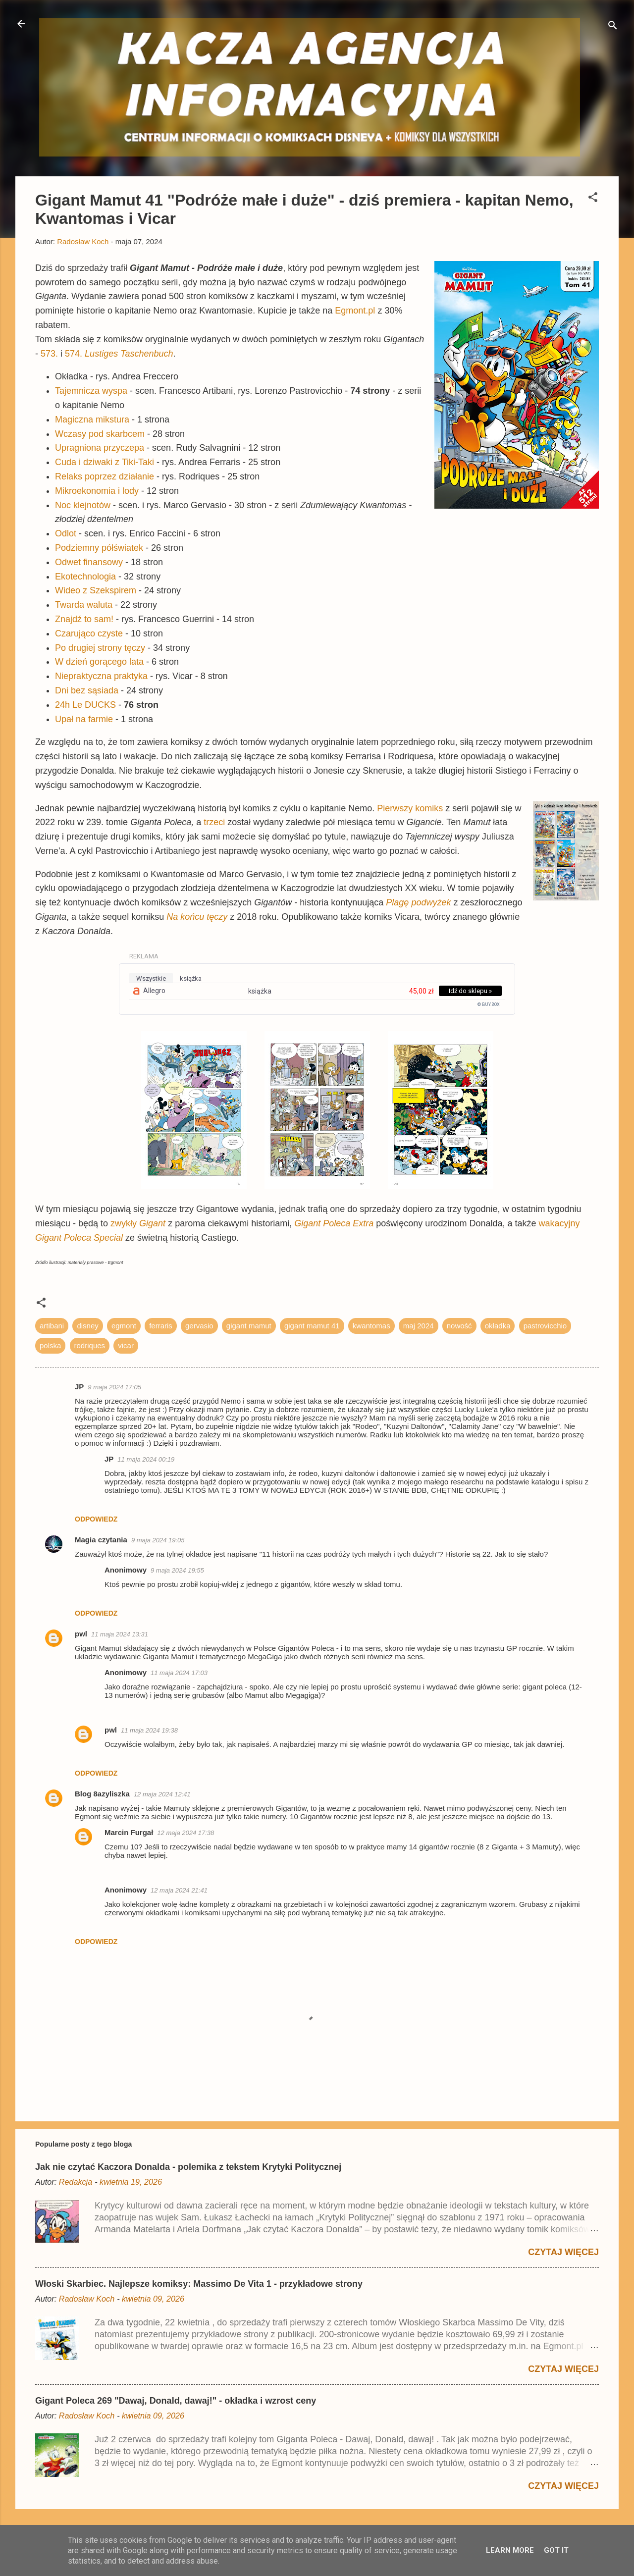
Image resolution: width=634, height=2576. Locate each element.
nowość (459, 1325)
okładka (498, 1325)
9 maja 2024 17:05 (114, 1387)
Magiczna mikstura (92, 419)
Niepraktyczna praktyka (101, 676)
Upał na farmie (84, 719)
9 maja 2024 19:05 (158, 1540)
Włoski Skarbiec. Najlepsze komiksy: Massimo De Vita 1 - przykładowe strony (199, 2284)
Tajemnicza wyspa (91, 391)
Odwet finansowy (89, 562)
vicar (126, 1345)
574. (119, 354)
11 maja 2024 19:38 (149, 1730)
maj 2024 (418, 1325)
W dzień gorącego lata (99, 662)
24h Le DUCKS (85, 705)
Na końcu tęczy (196, 917)
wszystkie (151, 978)
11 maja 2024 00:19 (145, 1459)
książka (191, 978)
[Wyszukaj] (613, 27)
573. (49, 354)
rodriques (90, 1345)
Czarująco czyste (89, 633)
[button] (593, 199)
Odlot (65, 533)
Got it (556, 2550)
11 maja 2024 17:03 (179, 1673)
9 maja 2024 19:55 (177, 1570)
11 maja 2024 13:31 (119, 1634)
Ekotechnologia (85, 576)
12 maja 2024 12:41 (162, 1794)
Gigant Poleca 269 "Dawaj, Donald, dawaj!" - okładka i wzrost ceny (175, 2401)
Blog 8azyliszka (102, 1793)
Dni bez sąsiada (86, 690)
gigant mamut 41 (312, 1325)
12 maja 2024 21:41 (179, 1890)
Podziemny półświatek (99, 548)
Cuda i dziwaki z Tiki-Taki (104, 462)
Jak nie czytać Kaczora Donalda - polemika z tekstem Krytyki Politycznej (188, 2167)
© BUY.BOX (488, 1004)
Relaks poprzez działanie (104, 476)
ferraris (160, 1325)
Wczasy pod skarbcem (100, 434)
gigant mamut (248, 1325)
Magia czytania (101, 1539)
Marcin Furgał (129, 1832)
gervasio (199, 1325)
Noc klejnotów (82, 505)
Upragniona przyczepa (99, 448)
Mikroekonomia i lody (97, 491)
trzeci (215, 822)
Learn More (510, 2550)
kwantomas (371, 1325)
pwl (81, 1634)
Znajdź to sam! (84, 619)
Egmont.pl (355, 310)
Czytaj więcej (563, 2252)
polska (50, 1345)
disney (87, 1325)
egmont (123, 1325)
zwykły (137, 1223)
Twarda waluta (83, 605)
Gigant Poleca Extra (333, 1223)
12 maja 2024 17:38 (185, 1833)
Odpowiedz (96, 1519)
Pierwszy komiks (410, 808)
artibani (52, 1325)
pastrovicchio (545, 1325)
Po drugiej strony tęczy (100, 648)
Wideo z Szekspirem (95, 590)
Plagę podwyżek (418, 902)
